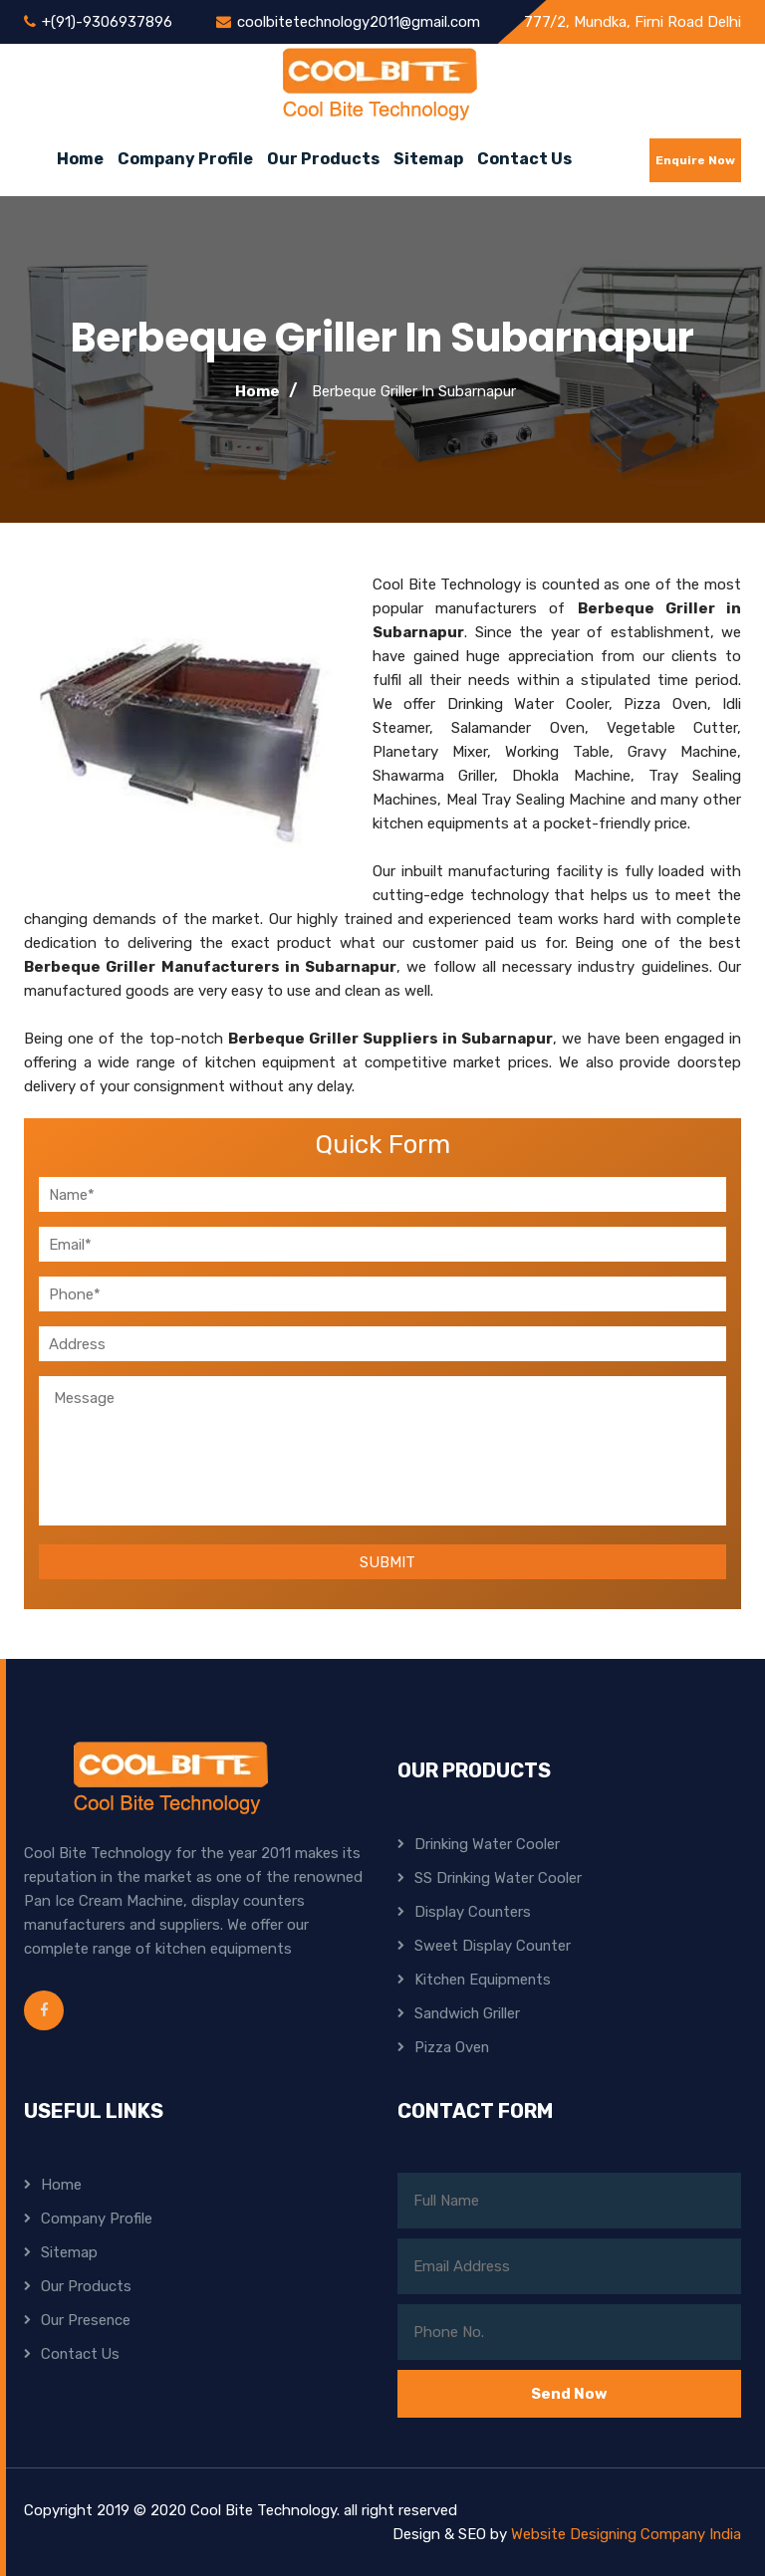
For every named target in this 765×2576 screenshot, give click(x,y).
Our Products (323, 158)
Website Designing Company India (624, 2534)
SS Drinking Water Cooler (499, 1878)
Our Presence (86, 2320)
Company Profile (185, 158)
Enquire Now (695, 160)
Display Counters (473, 1912)
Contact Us (524, 158)
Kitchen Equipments (484, 1980)
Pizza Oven (452, 2047)
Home (80, 158)
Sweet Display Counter (493, 1946)
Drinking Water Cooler (488, 1844)
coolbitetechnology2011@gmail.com (359, 22)
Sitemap (428, 158)
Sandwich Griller (468, 2013)
